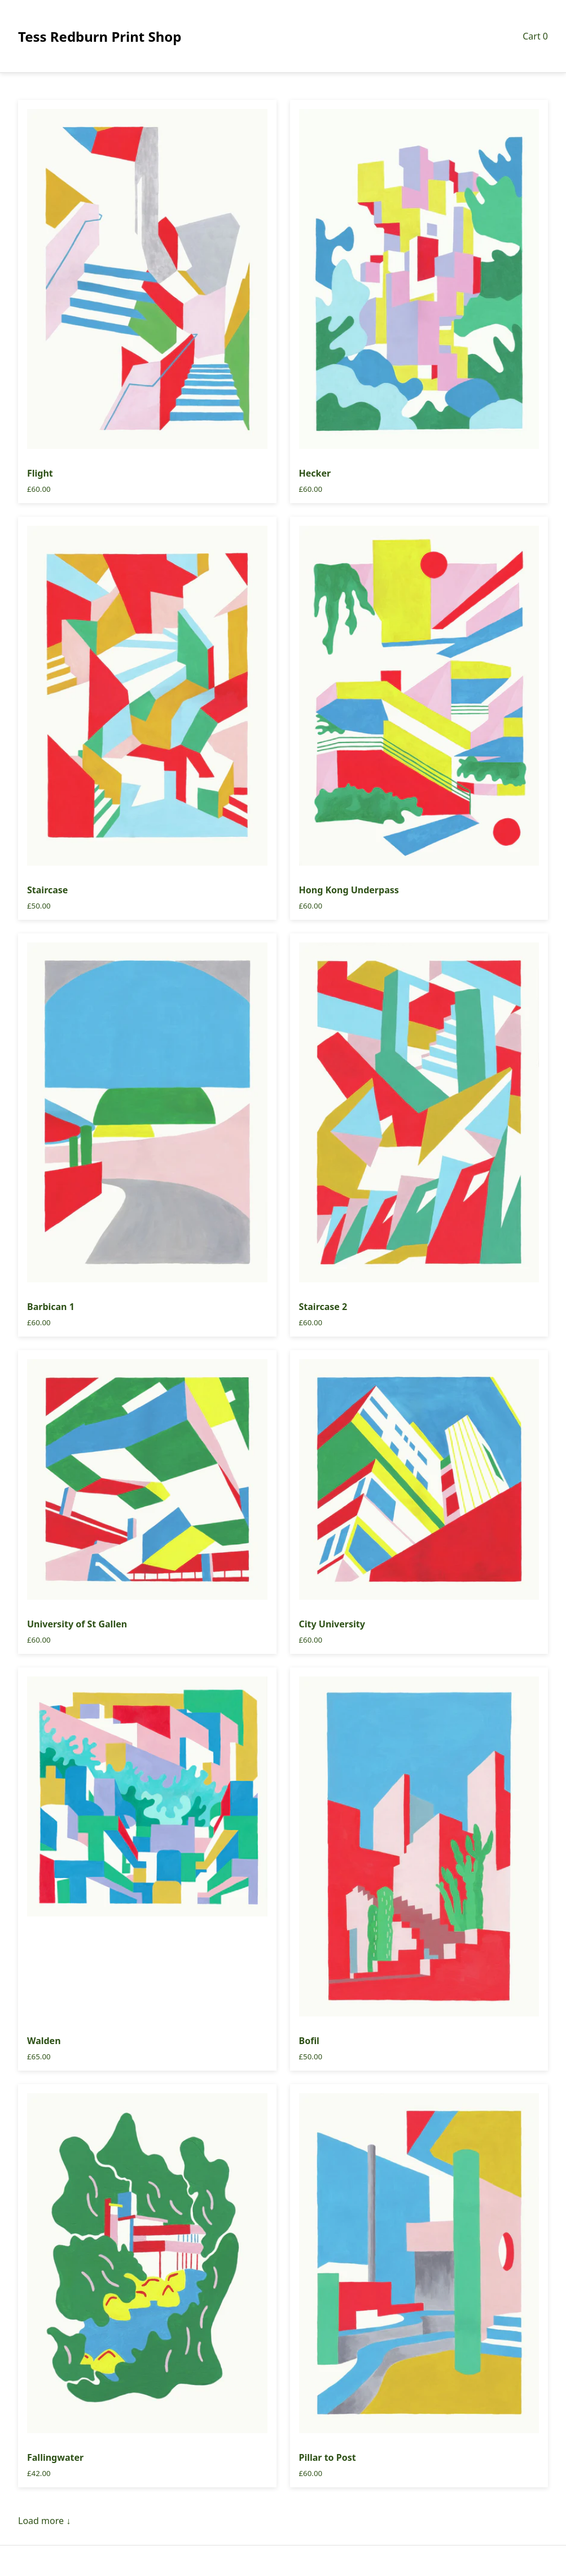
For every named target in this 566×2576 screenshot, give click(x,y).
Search (283, 2561)
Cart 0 (535, 36)
